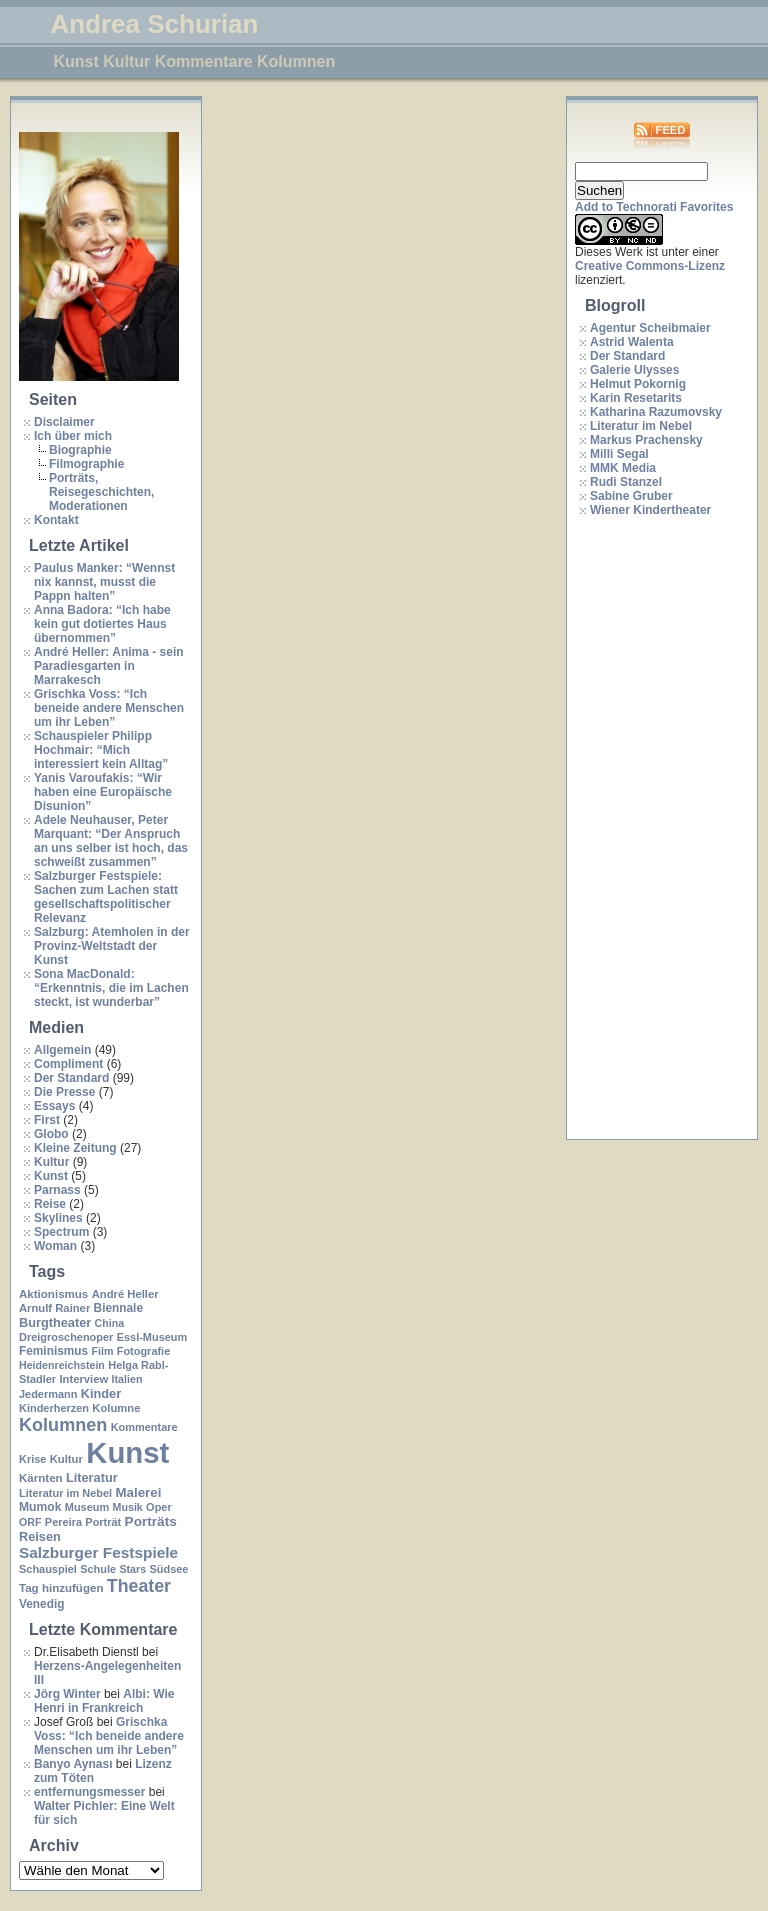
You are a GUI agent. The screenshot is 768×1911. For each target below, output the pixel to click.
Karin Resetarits (636, 398)
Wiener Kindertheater (650, 510)
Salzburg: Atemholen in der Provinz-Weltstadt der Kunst (112, 946)
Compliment (68, 1064)
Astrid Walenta (632, 342)
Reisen (40, 1536)
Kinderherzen (54, 1408)
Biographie (80, 450)
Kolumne (116, 1408)
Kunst (51, 1176)
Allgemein (62, 1050)
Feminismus (53, 1351)
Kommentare (144, 1427)
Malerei (138, 1492)
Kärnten (41, 1478)
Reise (50, 1204)
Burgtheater (55, 1322)
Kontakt (56, 520)
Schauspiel (48, 1569)
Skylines (58, 1218)
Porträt (103, 1522)
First (47, 1120)
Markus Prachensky (646, 440)
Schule (98, 1569)
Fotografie (144, 1351)
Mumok (40, 1507)
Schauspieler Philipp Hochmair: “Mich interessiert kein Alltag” (101, 750)
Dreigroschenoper (66, 1337)
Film (102, 1351)
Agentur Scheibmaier (650, 328)
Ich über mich (73, 436)
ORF (30, 1522)
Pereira (63, 1522)
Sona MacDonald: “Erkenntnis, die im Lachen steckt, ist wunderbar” (111, 988)
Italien (127, 1379)
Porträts (151, 1521)
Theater (139, 1586)
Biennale (118, 1308)
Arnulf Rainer (54, 1308)
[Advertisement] (655, 829)
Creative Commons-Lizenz (650, 266)
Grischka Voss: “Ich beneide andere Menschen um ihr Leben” (109, 708)
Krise (32, 1459)
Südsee (168, 1569)
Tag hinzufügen (61, 1588)
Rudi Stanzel (626, 482)
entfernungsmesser (89, 1792)
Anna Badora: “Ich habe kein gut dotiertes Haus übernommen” (102, 624)
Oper (159, 1507)
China (110, 1323)
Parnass (57, 1190)
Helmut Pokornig (638, 384)
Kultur (51, 1162)
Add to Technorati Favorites (654, 207)
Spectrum (61, 1232)
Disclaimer (64, 422)
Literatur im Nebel (65, 1493)
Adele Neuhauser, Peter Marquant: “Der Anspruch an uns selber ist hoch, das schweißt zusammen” (111, 841)
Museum (87, 1507)
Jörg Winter (67, 1694)
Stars (132, 1569)
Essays (54, 1106)
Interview (83, 1379)
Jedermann (48, 1394)
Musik (128, 1507)
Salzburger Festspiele (98, 1552)
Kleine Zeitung (75, 1148)
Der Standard (71, 1078)
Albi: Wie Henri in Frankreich (104, 1701)
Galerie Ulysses (634, 370)
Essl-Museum (152, 1337)
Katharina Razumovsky (656, 412)
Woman (55, 1246)
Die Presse (64, 1092)
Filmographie (86, 464)
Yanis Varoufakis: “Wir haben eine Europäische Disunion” (103, 792)
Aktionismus (53, 1294)
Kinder (101, 1393)
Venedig (41, 1604)
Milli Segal (619, 454)
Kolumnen (63, 1425)
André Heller (125, 1294)
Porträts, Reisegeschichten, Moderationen (101, 492)
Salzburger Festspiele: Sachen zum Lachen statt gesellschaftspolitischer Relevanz (106, 897)
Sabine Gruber (631, 496)
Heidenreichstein (62, 1365)
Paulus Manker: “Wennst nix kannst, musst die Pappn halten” (104, 582)
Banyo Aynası (73, 1764)
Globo (51, 1134)
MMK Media (623, 468)
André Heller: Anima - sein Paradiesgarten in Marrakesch (109, 666)
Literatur (92, 1477)
